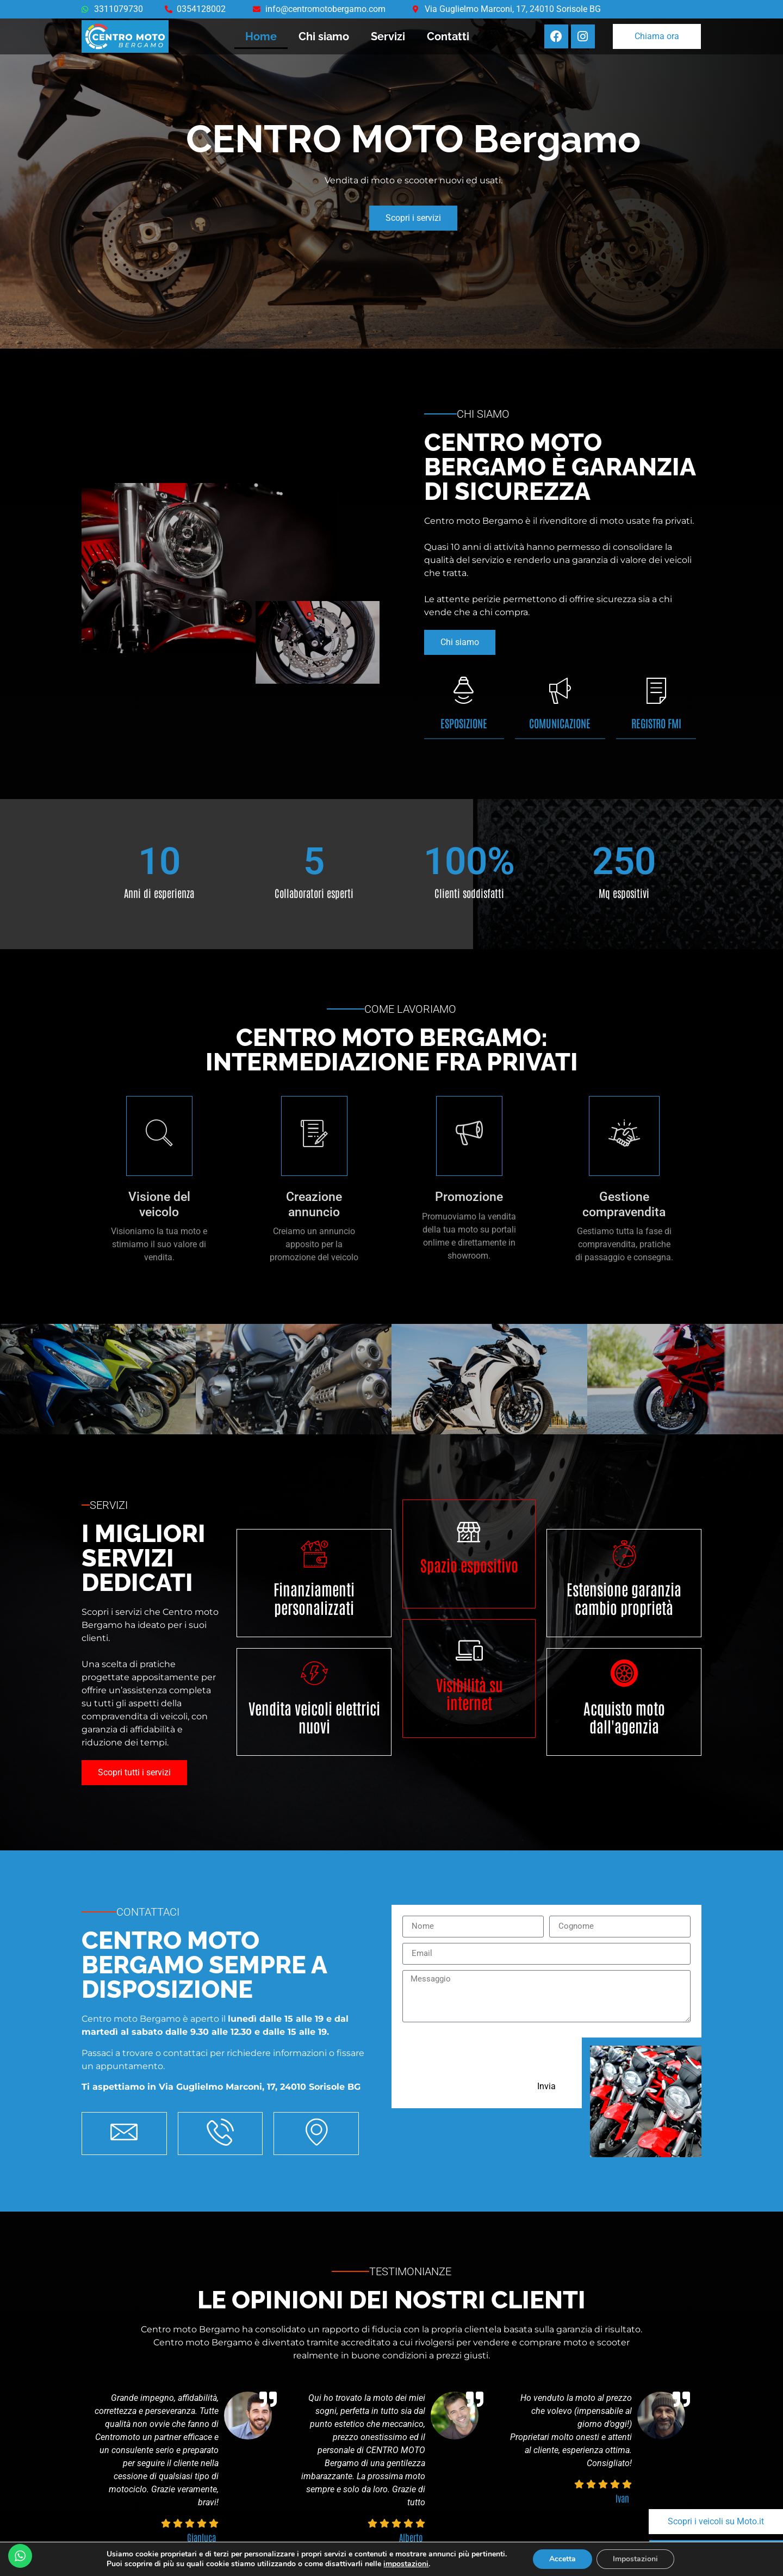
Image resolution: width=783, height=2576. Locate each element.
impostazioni (405, 2564)
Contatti (448, 36)
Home (261, 36)
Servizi (388, 36)
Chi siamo (324, 36)
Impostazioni (635, 2559)
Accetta (562, 2559)
